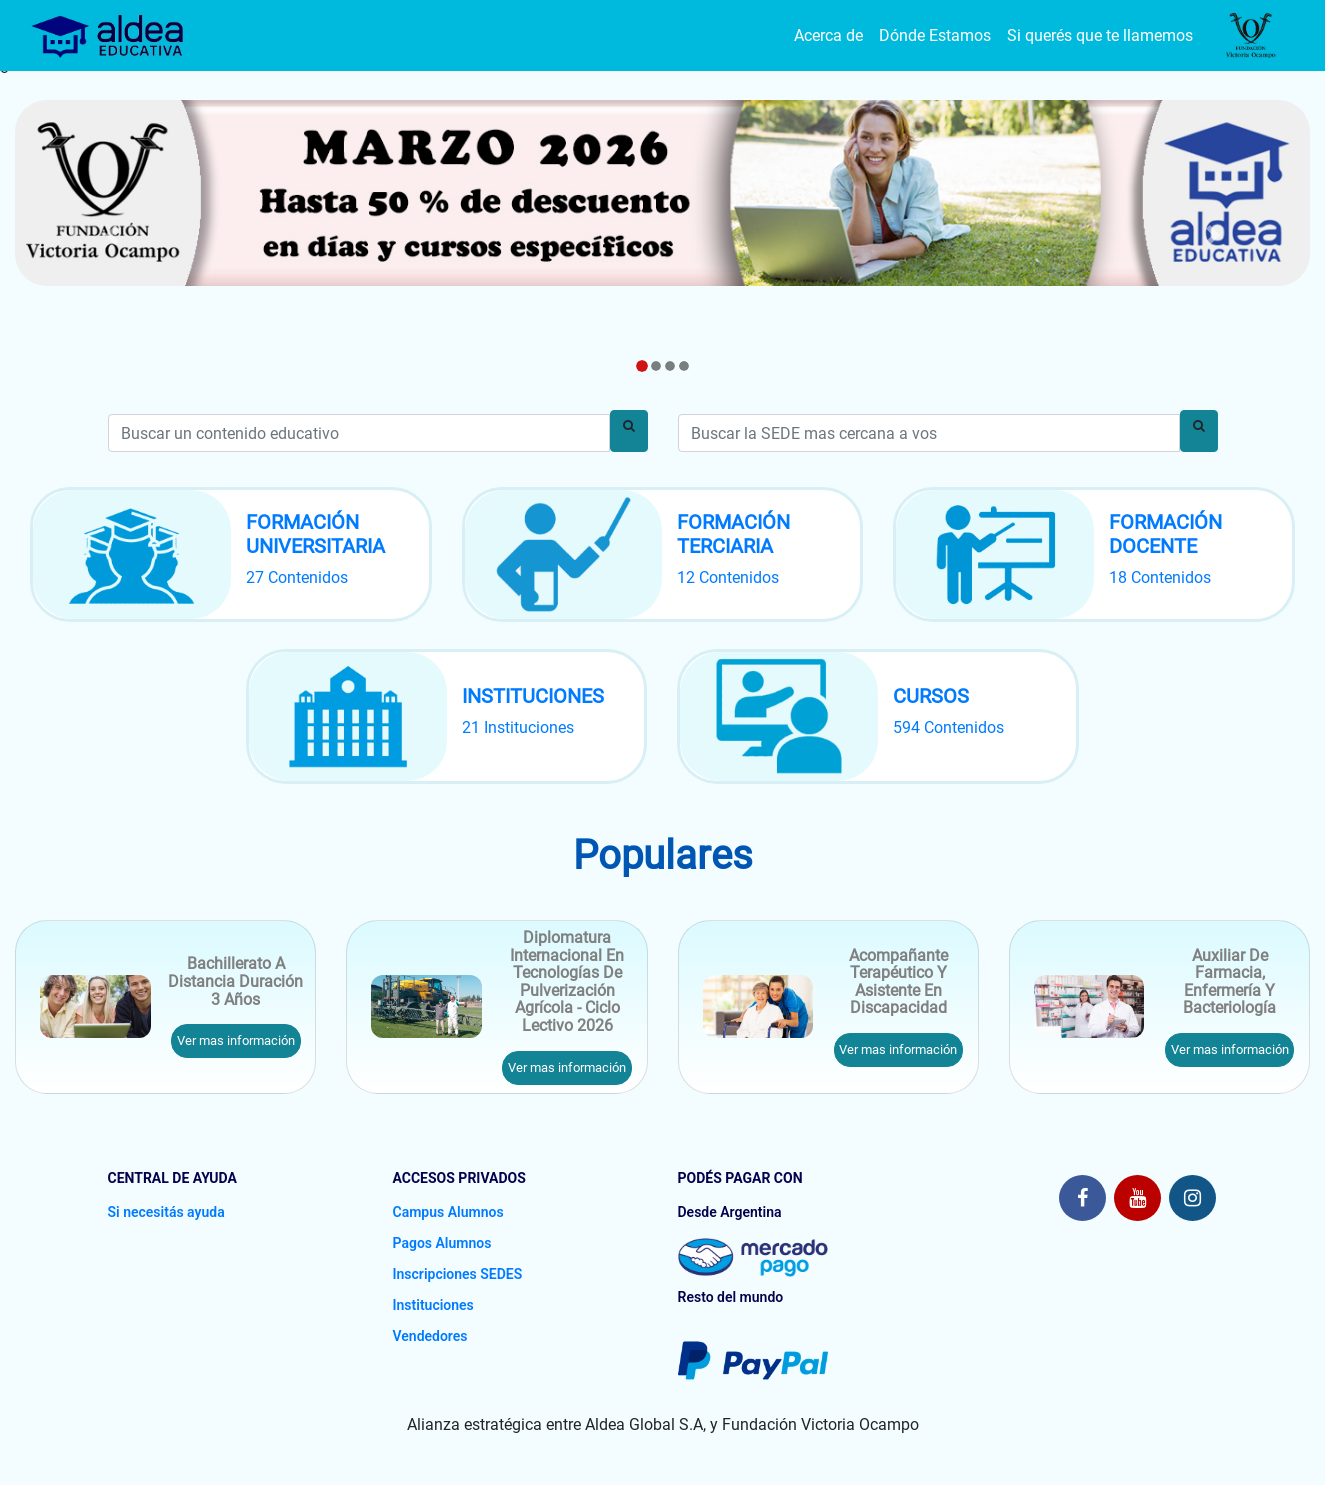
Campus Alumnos (448, 1212)
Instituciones (433, 1305)
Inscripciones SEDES (458, 1274)
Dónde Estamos (935, 35)
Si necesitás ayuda (166, 1212)
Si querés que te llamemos (1100, 35)
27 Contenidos (297, 577)
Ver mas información (236, 1040)
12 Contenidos (728, 577)
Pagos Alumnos (442, 1243)
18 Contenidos (1160, 577)
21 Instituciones (518, 727)
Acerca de (828, 35)
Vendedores (430, 1336)
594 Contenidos (948, 727)
